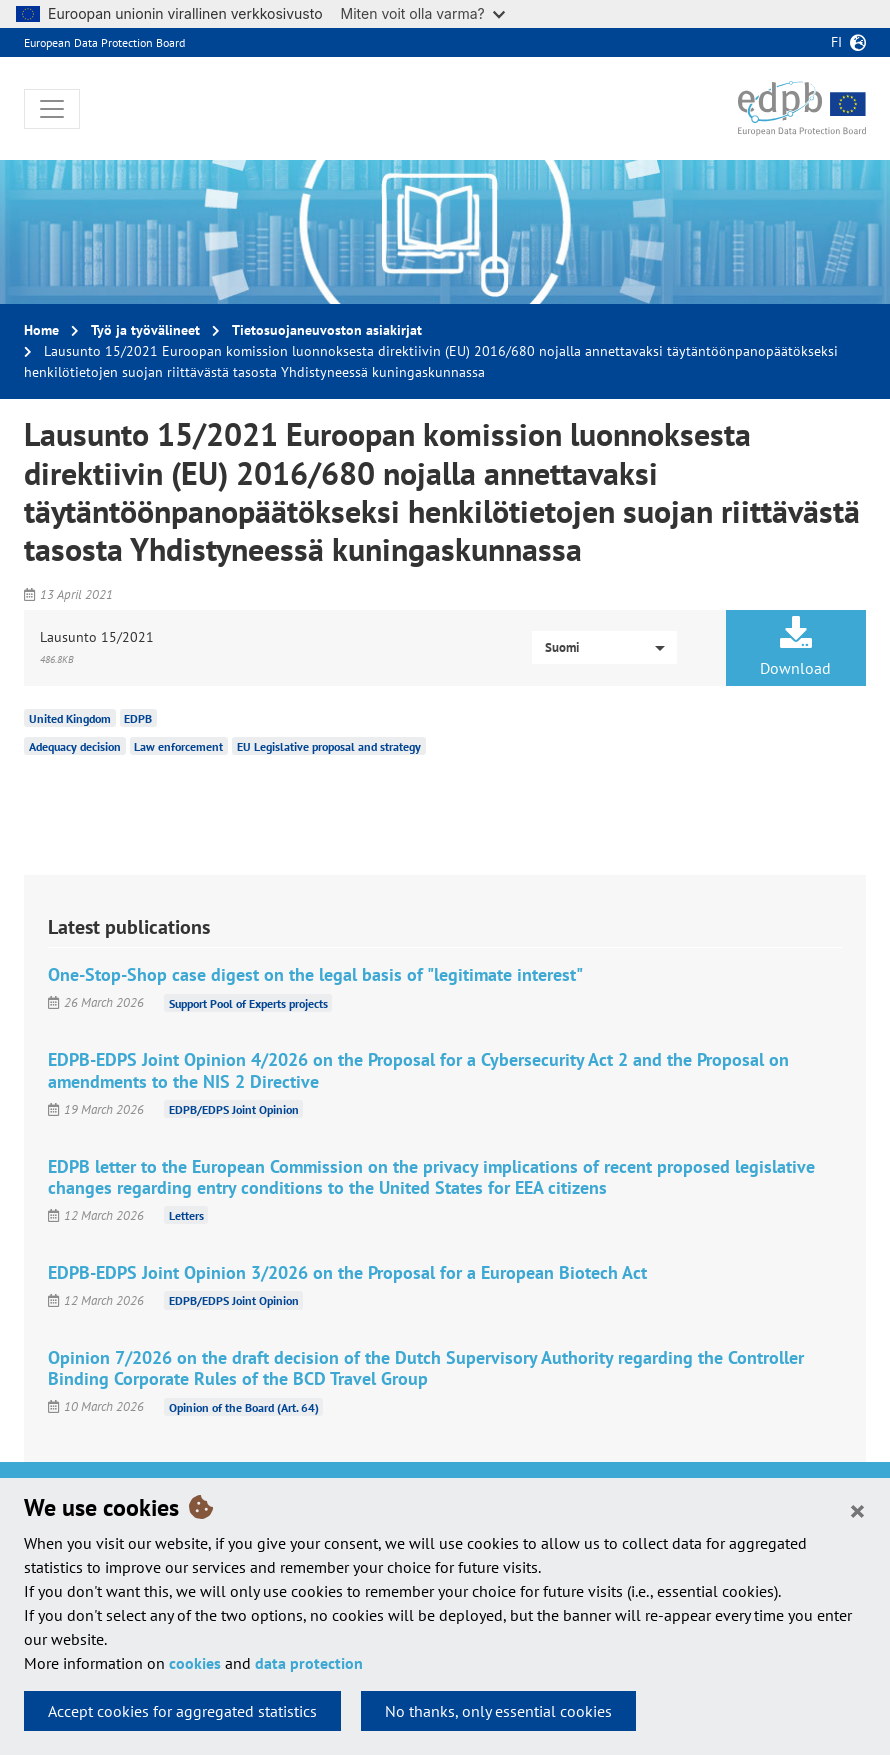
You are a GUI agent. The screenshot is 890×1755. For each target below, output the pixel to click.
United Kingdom (70, 718)
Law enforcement (178, 746)
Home (41, 330)
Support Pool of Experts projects (248, 1002)
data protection (309, 1663)
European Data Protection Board (104, 42)
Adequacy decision (75, 746)
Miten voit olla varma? (423, 13)
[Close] (857, 1510)
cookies (195, 1663)
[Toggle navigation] (52, 109)
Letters (186, 1215)
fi (836, 42)
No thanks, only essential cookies (498, 1711)
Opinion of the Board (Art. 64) (244, 1406)
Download (796, 647)
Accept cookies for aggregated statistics (182, 1711)
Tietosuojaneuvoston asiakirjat (327, 330)
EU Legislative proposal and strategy (329, 746)
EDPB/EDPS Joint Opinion (234, 1109)
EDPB (138, 718)
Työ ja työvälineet (145, 330)
